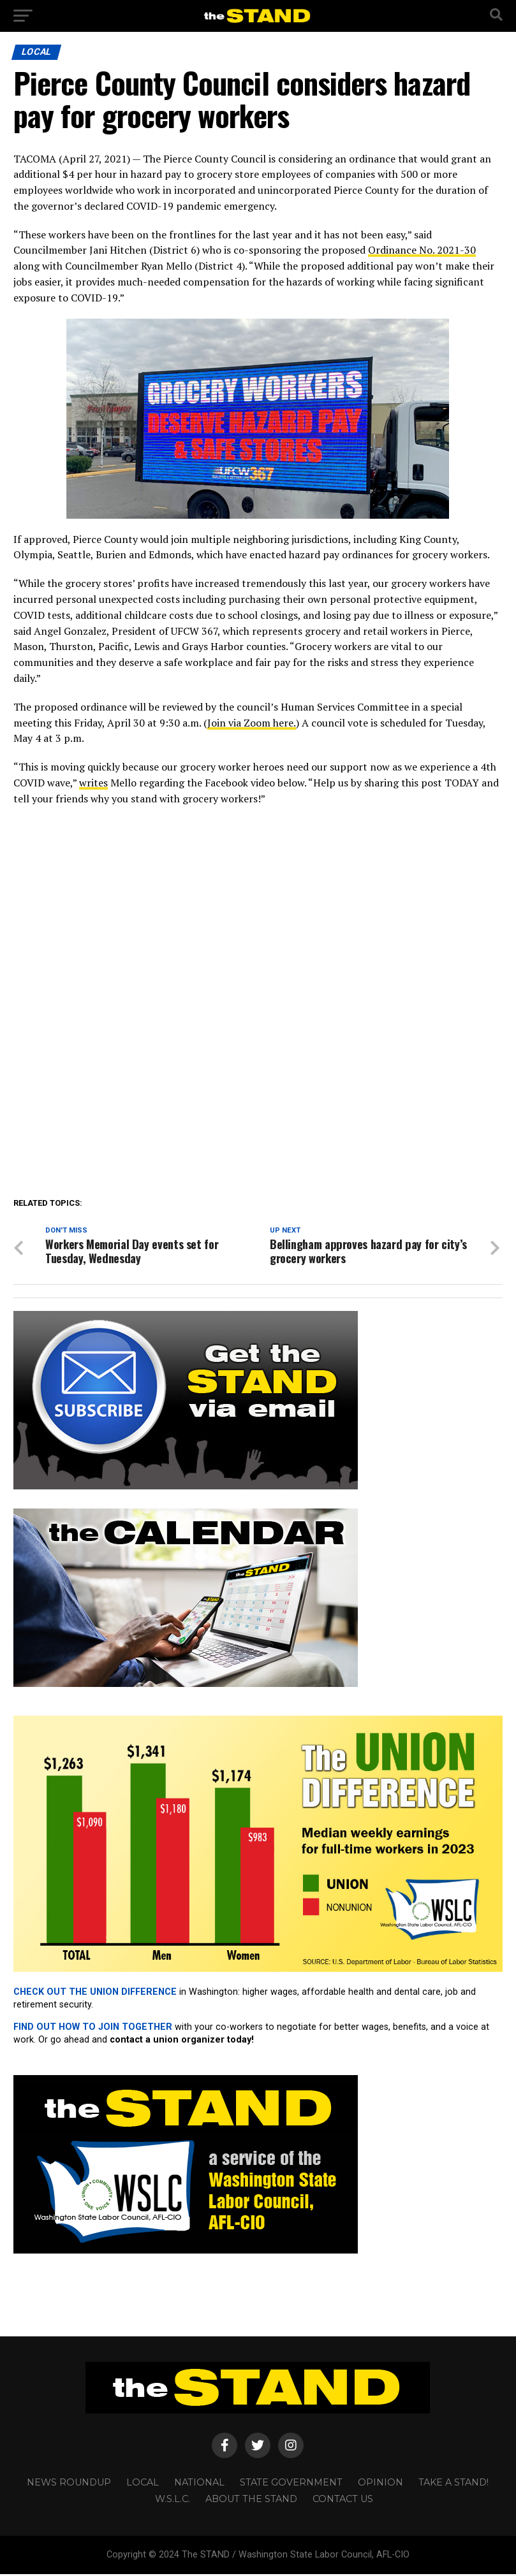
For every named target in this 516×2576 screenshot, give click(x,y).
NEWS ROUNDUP (69, 2483)
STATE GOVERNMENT (291, 2483)
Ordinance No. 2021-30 (422, 250)
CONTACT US (343, 2500)
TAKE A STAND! (453, 2483)
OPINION (380, 2483)
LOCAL (142, 2483)
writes (93, 783)
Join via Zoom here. (251, 723)
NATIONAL (199, 2483)
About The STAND (251, 2500)
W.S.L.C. (172, 2500)
